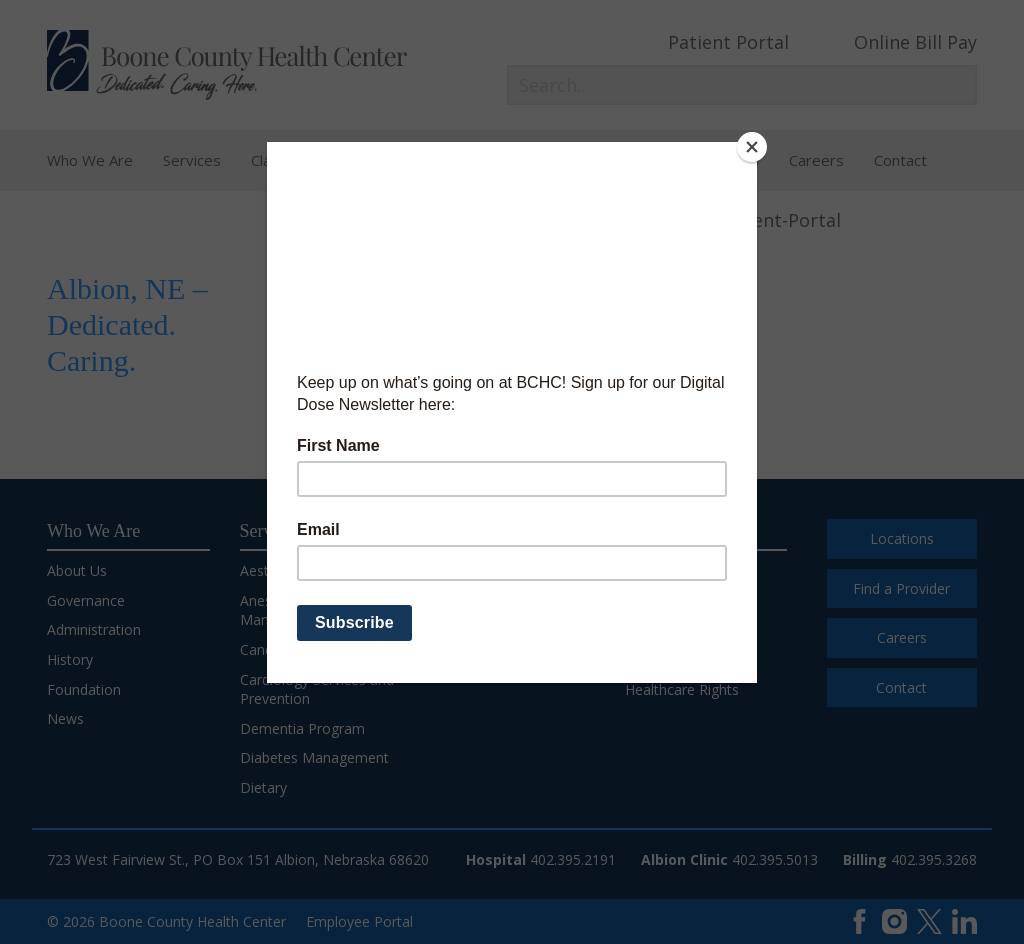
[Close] (752, 147)
